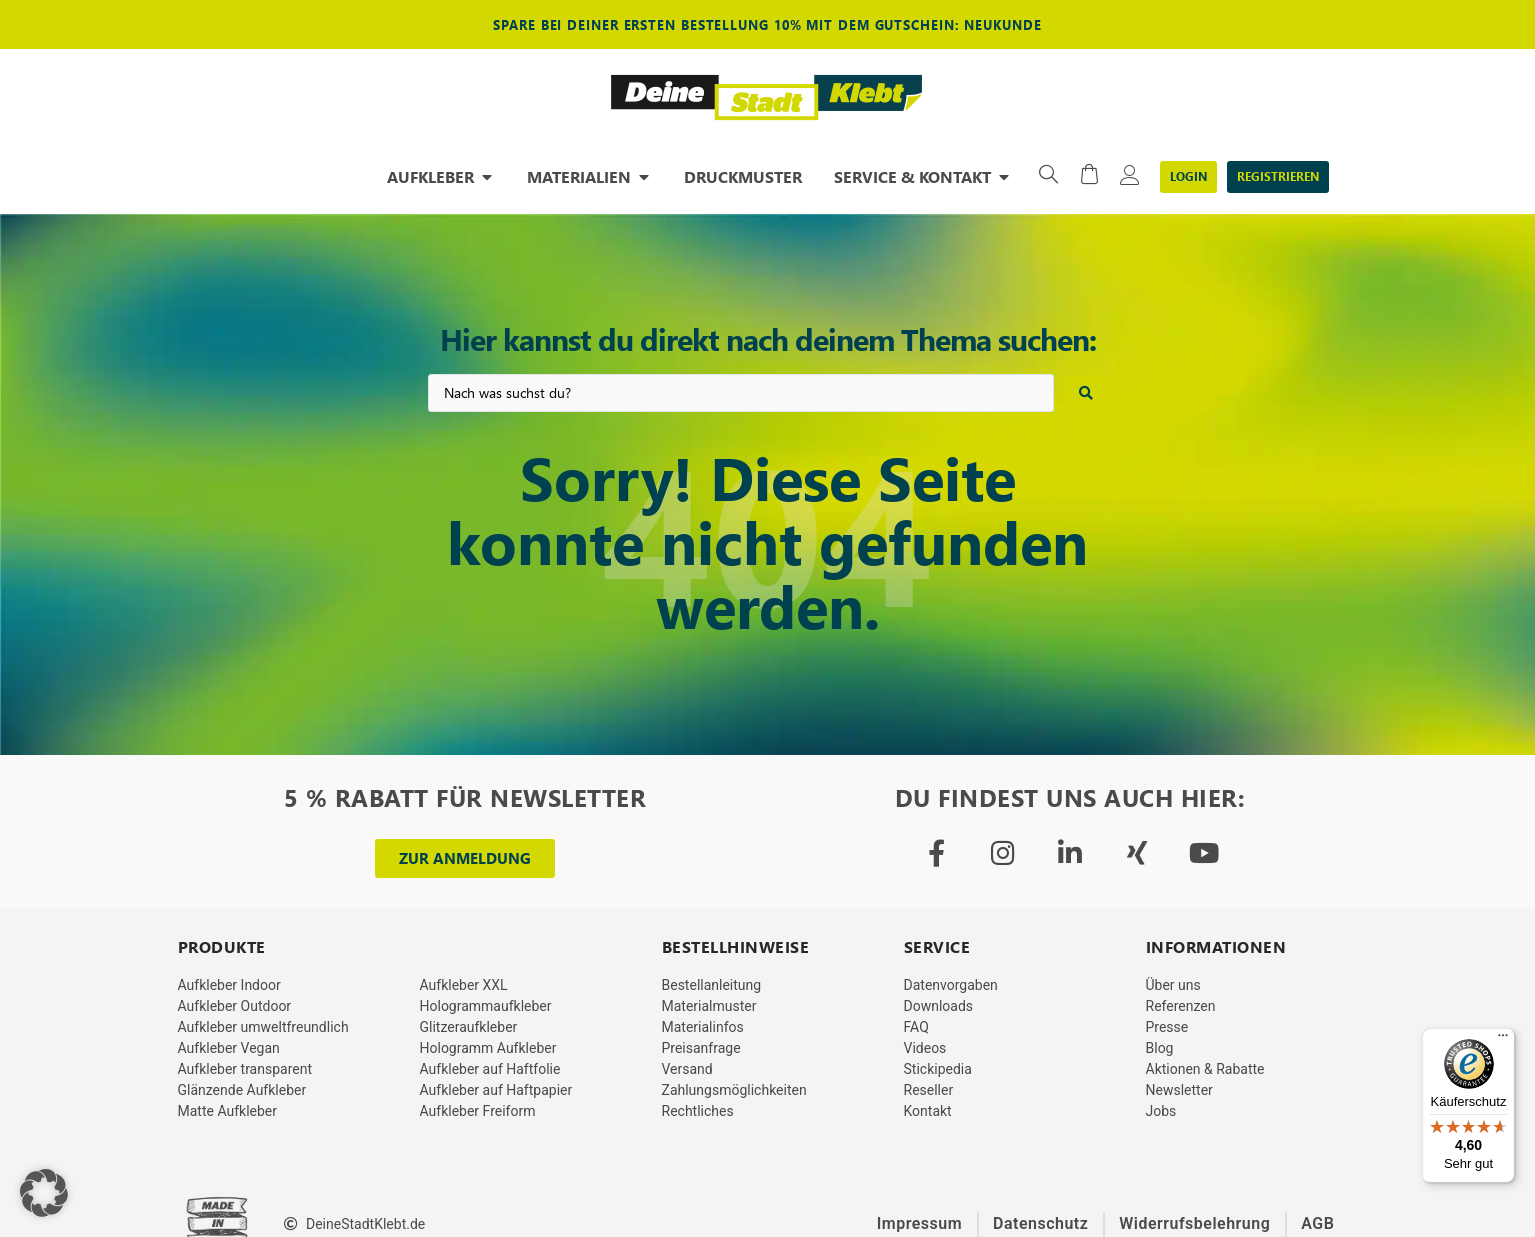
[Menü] (1503, 1040)
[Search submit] (1086, 393)
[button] (44, 1193)
